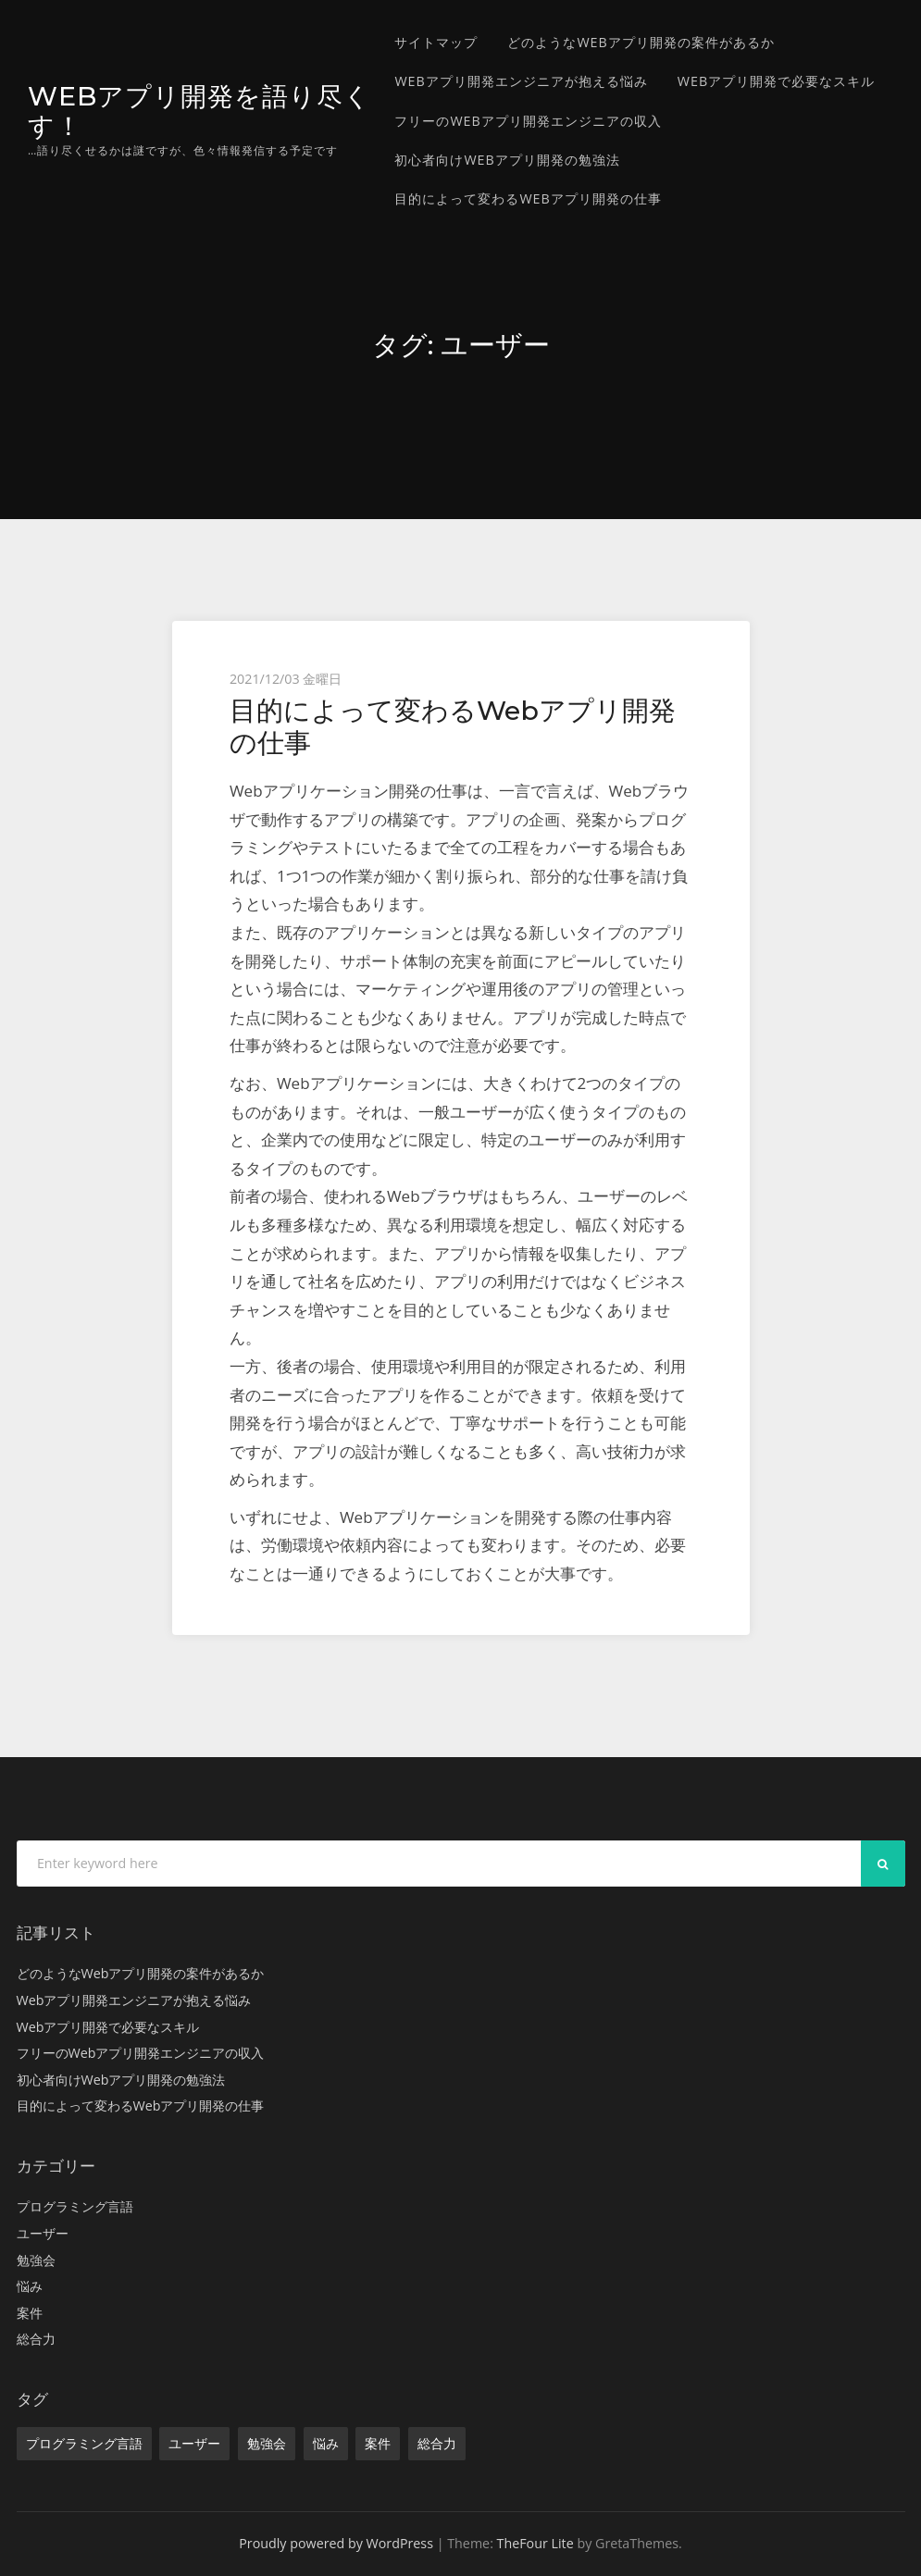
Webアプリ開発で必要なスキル (776, 81)
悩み (30, 2286)
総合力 (36, 2338)
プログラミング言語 (75, 2206)
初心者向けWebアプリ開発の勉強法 (506, 159)
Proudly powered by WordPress (336, 2543)
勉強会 (36, 2260)
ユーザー (42, 2233)
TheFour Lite (535, 2543)
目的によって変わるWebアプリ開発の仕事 (527, 198)
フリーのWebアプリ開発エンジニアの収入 (527, 121)
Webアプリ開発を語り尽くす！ (190, 110)
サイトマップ (436, 42)
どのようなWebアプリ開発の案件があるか (640, 42)
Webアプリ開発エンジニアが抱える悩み (520, 81)
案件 (30, 2313)
